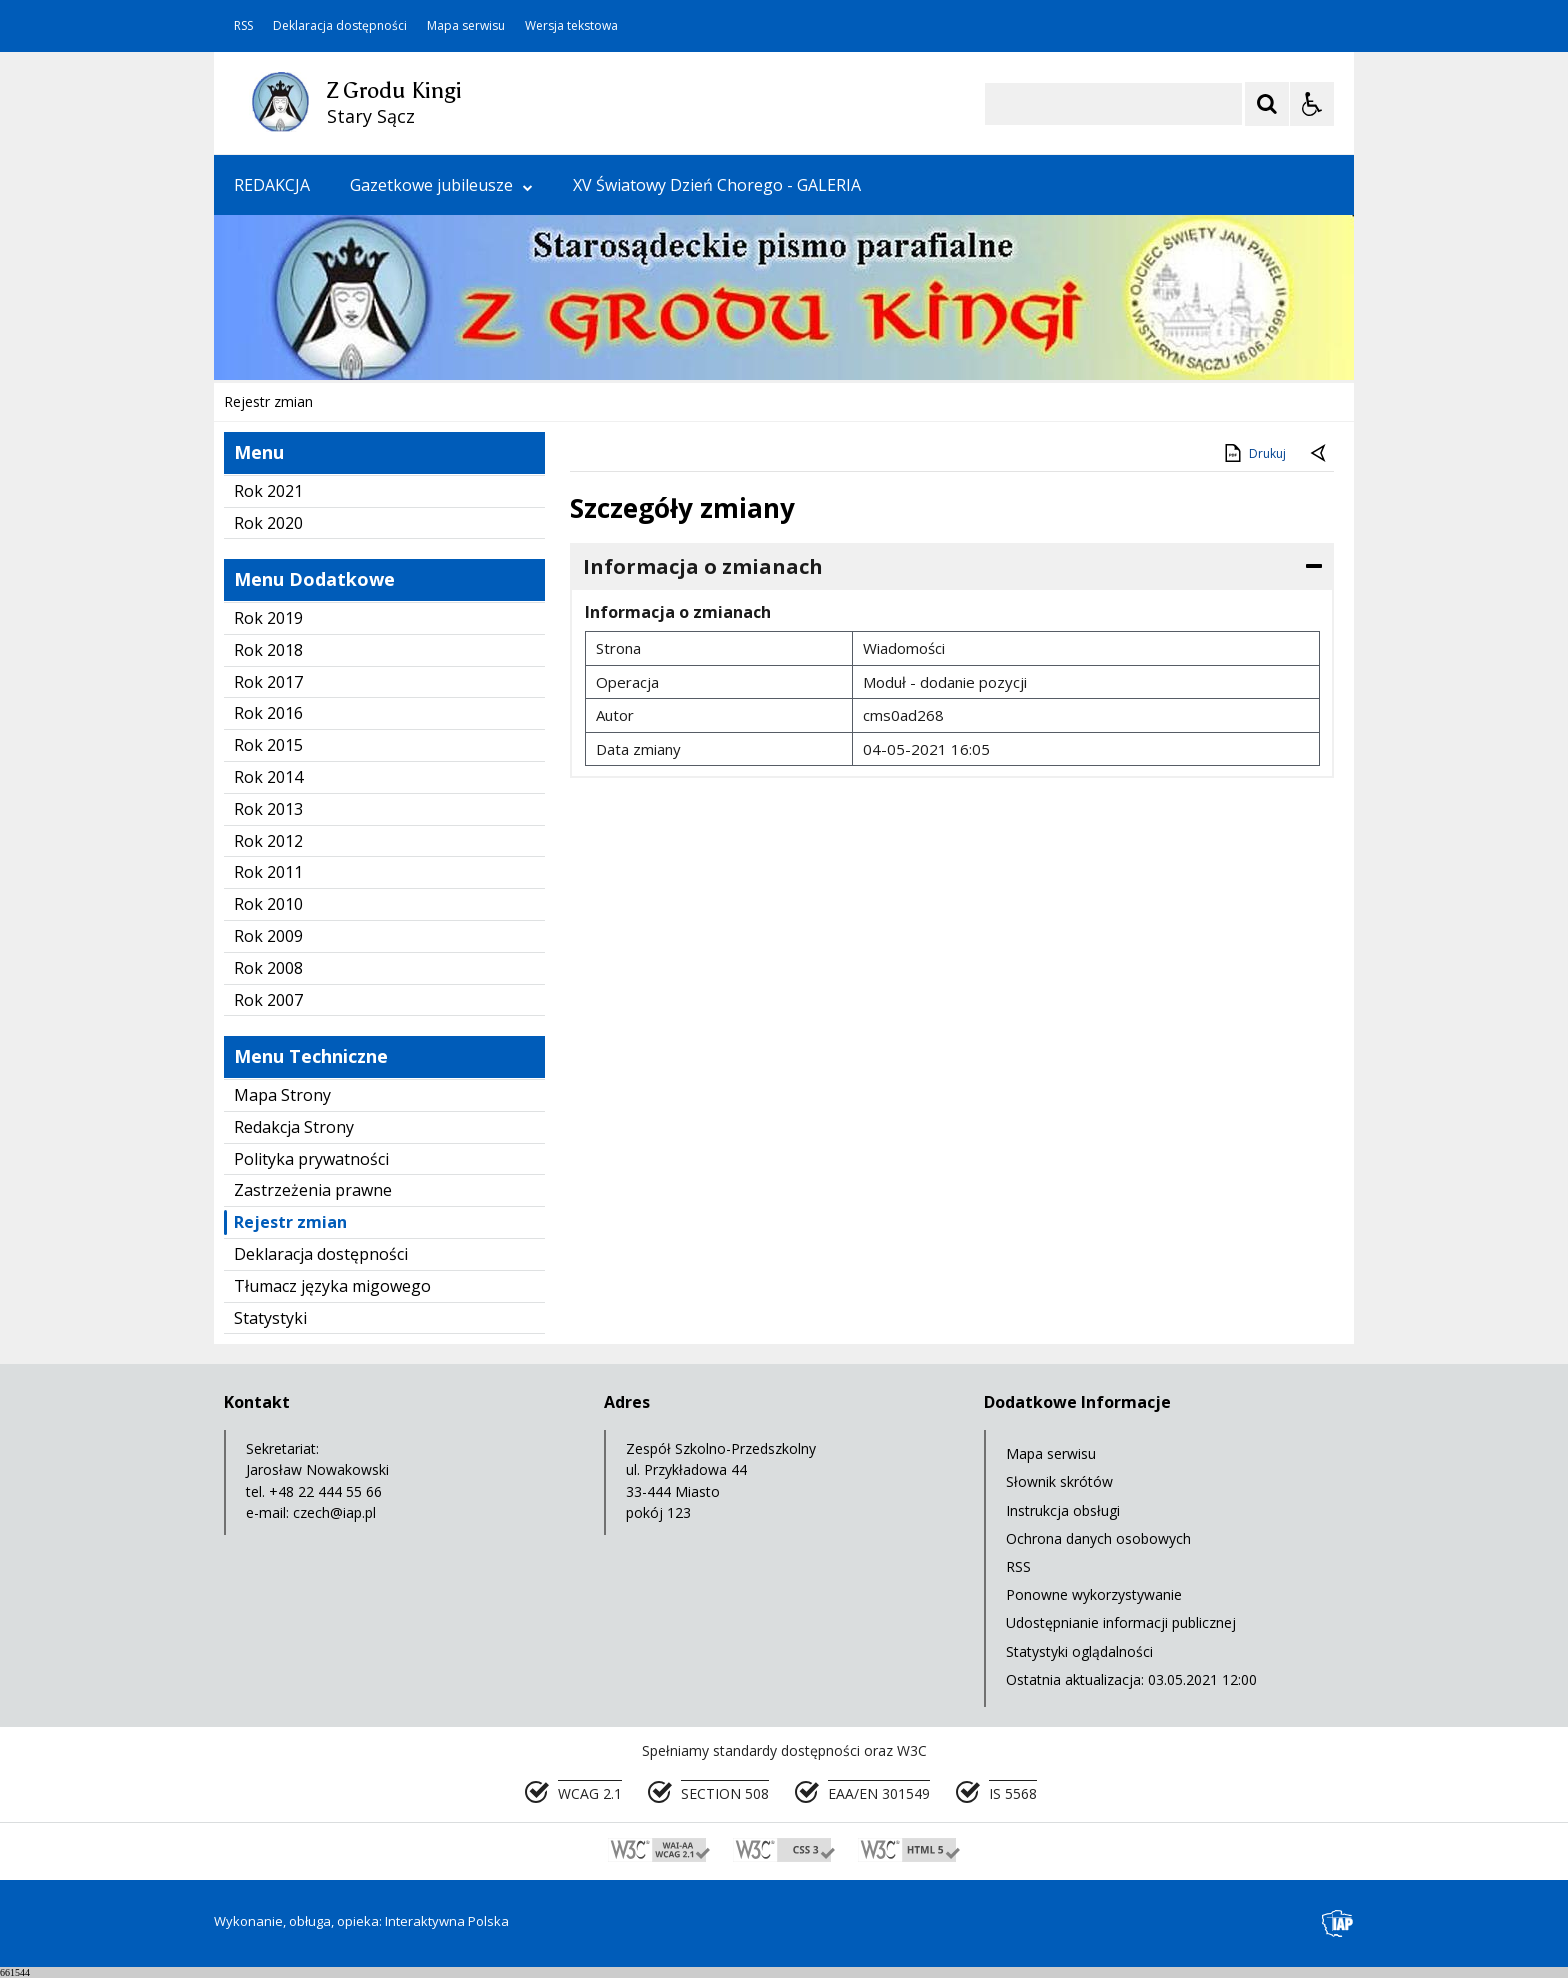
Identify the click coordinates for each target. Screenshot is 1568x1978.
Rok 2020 (268, 523)
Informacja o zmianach (703, 566)
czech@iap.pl (334, 1512)
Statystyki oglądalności (1079, 1651)
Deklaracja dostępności (340, 26)
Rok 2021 (268, 491)
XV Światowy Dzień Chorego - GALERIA (717, 185)
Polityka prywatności (311, 1159)
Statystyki (270, 1318)
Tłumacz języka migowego (332, 1286)
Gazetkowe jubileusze (441, 185)
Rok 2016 (268, 713)
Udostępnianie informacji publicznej (1121, 1622)
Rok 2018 (268, 650)
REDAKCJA (272, 185)
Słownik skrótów (1059, 1481)
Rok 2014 (268, 777)
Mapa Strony (282, 1095)
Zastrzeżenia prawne (313, 1190)
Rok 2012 (268, 841)
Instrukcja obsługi (1063, 1510)
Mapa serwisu (466, 26)
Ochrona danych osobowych (1098, 1538)
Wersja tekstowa (571, 26)
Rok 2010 (268, 904)
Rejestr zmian (290, 1222)
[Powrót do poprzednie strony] (1320, 454)
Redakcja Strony (294, 1127)
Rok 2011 (268, 872)
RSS (243, 26)
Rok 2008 (268, 968)
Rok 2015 (268, 745)
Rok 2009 (268, 936)
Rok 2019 (268, 618)
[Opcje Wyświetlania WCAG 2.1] (1312, 104)
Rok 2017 (268, 682)
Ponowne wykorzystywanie (1094, 1594)
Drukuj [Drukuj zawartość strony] (1253, 453)
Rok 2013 (268, 809)
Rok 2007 (268, 1000)
